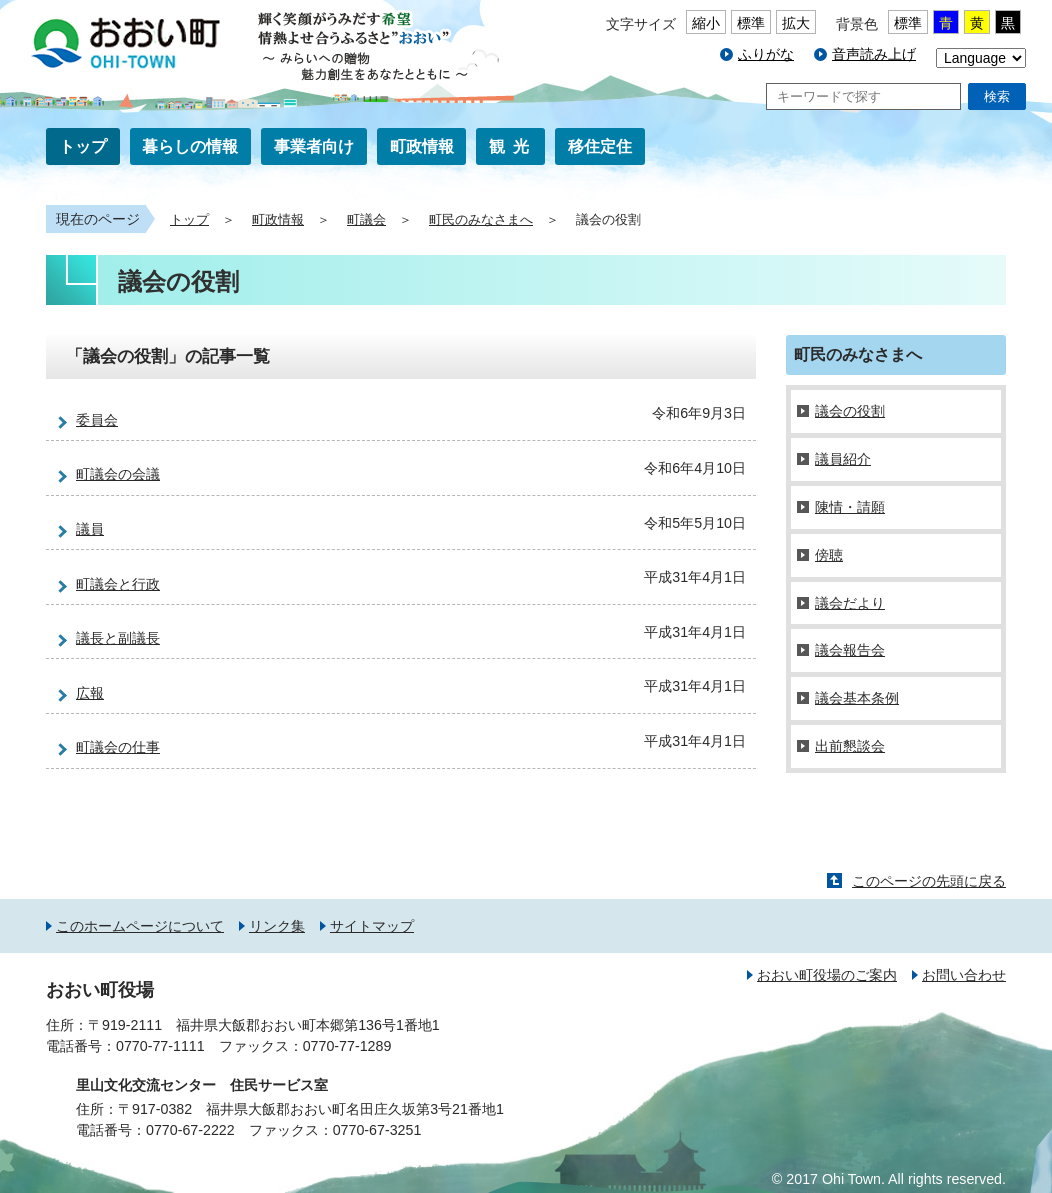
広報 (90, 693)
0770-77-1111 (160, 1046)
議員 (90, 529)
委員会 (97, 420)
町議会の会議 (118, 474)
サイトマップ (372, 926)
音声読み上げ (874, 54)
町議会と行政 (118, 584)
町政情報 (422, 146)
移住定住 (600, 146)
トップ (83, 146)
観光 (513, 146)
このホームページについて (140, 926)
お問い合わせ (964, 975)
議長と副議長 (118, 638)
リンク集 (277, 926)
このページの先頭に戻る (929, 881)
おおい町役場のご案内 (827, 975)
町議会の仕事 (118, 747)
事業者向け (314, 146)
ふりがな (766, 54)
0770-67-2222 (190, 1130)
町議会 (366, 220)
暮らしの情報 (190, 146)
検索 (997, 96)
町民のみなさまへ (481, 220)
